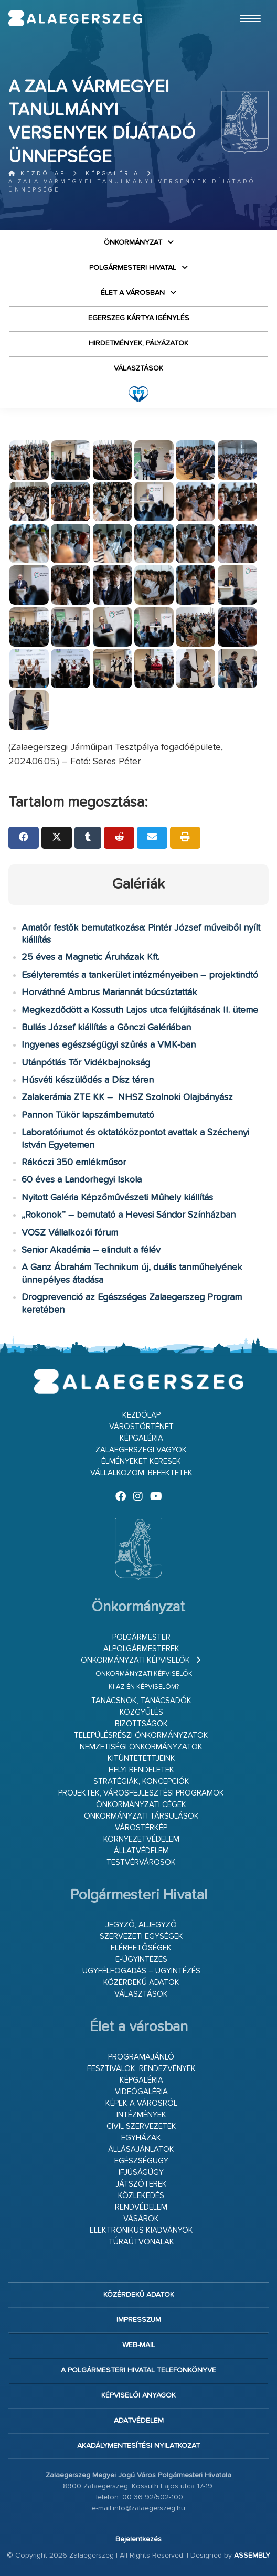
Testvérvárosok (141, 1862)
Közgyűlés (141, 1712)
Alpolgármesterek (141, 1649)
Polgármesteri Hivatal (132, 267)
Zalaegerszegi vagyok (141, 1450)
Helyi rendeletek (141, 1770)
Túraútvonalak (141, 2242)
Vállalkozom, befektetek (141, 1473)
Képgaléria (113, 173)
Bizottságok (141, 1724)
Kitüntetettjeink (141, 1758)
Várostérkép (141, 1828)
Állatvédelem (141, 1851)
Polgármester (141, 1637)
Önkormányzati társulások (141, 1816)
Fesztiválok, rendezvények (141, 2069)
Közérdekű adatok (141, 1983)
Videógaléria (141, 2092)
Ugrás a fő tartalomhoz (242, 4)
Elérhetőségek (141, 1948)
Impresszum (138, 2320)
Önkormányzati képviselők (135, 1660)
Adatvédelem (139, 2420)
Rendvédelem (141, 2207)
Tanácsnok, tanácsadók (141, 1701)
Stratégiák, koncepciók (141, 1782)
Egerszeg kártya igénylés (138, 318)
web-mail (138, 2345)
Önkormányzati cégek (141, 1805)
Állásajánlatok (141, 2149)
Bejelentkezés (138, 2539)
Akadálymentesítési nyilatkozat (138, 2446)
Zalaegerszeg (75, 18)
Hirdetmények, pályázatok (138, 343)
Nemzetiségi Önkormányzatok (141, 1747)
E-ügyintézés (141, 1959)
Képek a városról (141, 2103)
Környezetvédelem (141, 1839)
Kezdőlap (37, 173)
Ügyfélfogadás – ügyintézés (141, 1971)
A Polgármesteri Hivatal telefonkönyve (138, 2370)
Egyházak (141, 2138)
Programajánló (141, 2057)
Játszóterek (141, 2184)
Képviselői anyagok (138, 2395)
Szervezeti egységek (141, 1936)
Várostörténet (141, 1427)
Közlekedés (141, 2196)
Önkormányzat (133, 242)
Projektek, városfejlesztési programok (141, 1793)
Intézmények (141, 2115)
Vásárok (141, 2219)
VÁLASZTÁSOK (138, 368)
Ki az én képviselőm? (144, 1687)
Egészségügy (141, 2161)
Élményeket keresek (141, 1461)
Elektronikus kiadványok (141, 2230)
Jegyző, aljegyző (141, 1925)
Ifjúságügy (141, 2173)
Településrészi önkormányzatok (141, 1735)
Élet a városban (133, 293)
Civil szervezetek (141, 2126)
